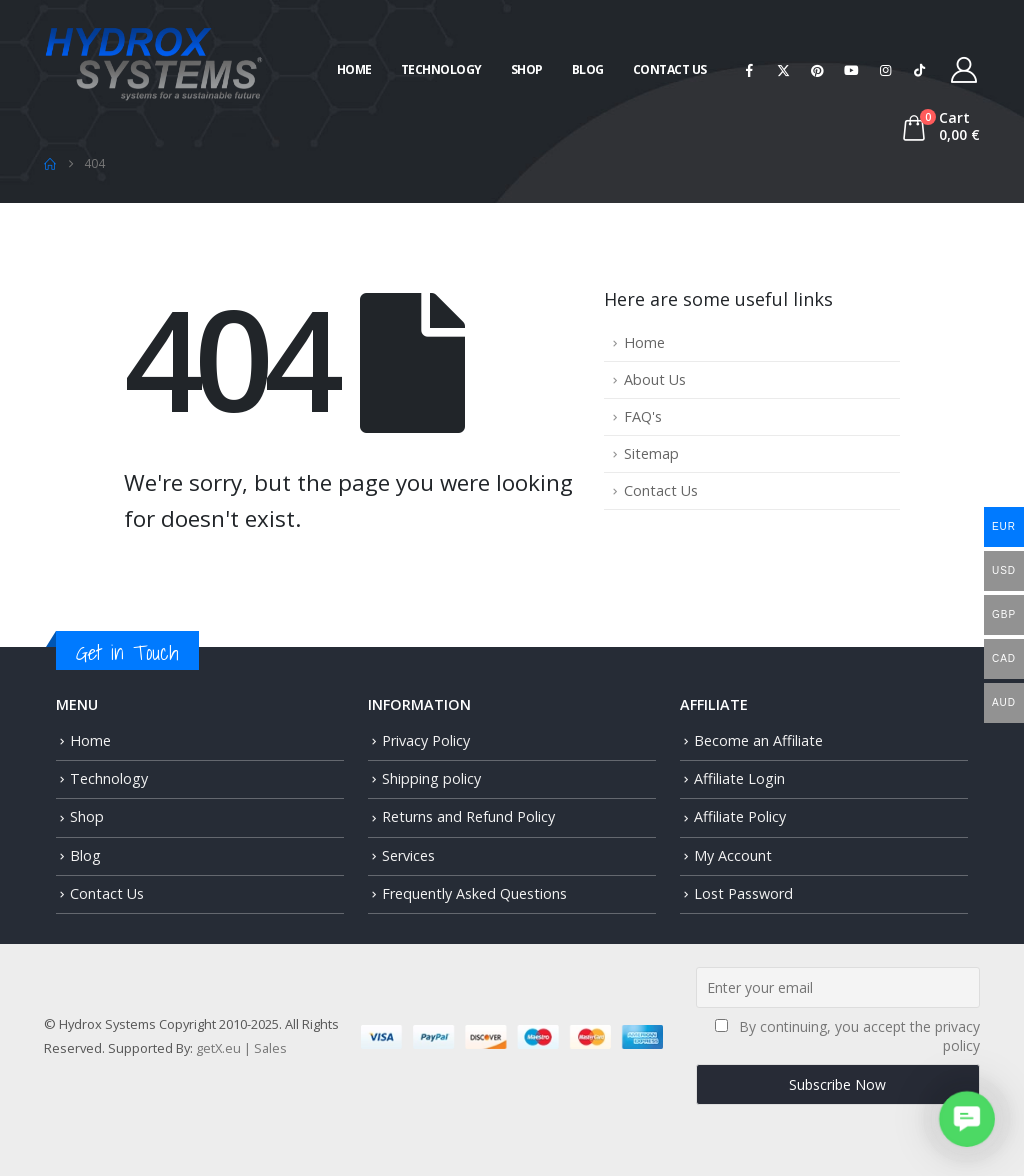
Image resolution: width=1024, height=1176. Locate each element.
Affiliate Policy (740, 816)
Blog (588, 69)
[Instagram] (886, 70)
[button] (966, 1118)
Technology (441, 69)
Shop (527, 69)
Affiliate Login (739, 778)
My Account (733, 855)
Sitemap (651, 453)
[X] (784, 70)
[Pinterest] (818, 70)
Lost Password (743, 893)
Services (408, 855)
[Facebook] (750, 70)
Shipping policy (431, 778)
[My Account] (964, 70)
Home (354, 69)
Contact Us (670, 69)
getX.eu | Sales (241, 1048)
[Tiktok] (920, 70)
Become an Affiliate (758, 740)
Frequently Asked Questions (474, 893)
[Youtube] (852, 70)
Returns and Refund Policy (468, 816)
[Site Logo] (154, 61)
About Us (655, 379)
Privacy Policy (426, 740)
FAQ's (643, 416)
